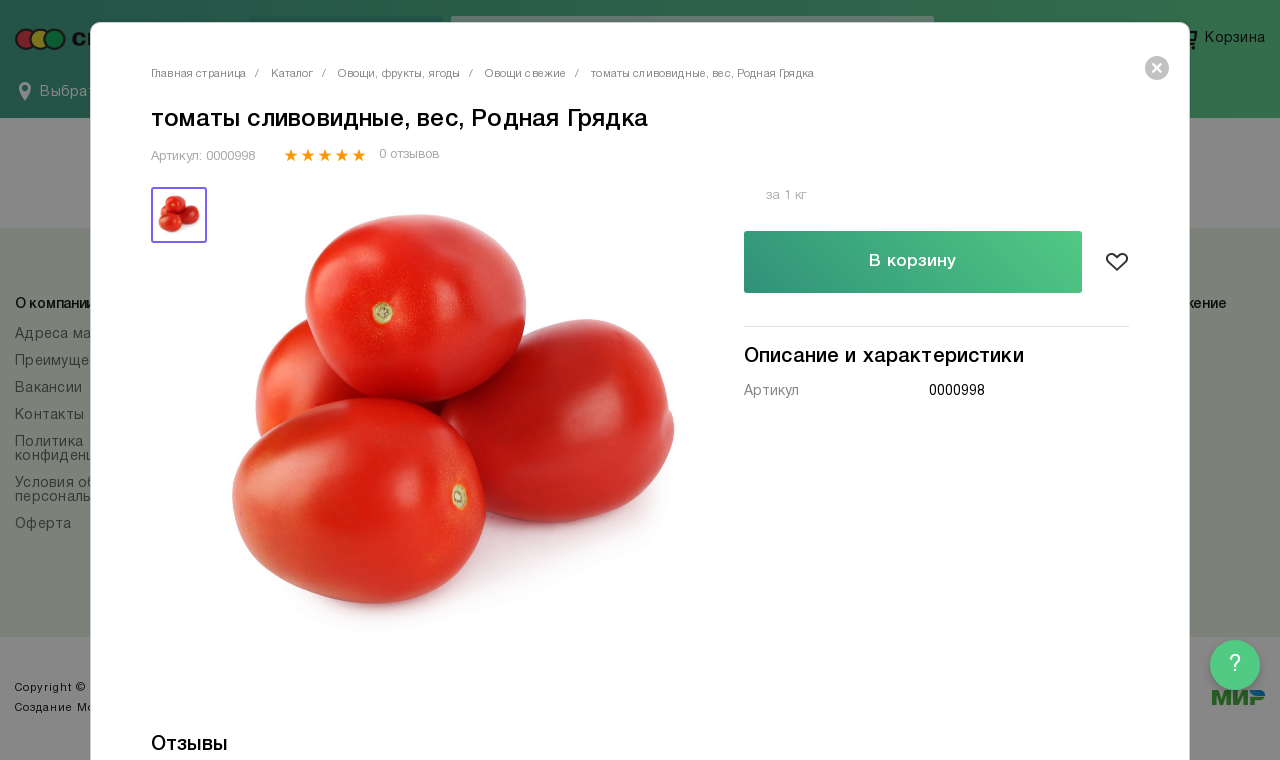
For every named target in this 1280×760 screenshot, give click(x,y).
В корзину (912, 261)
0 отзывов (408, 155)
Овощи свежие (525, 74)
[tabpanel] (453, 424)
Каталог (292, 74)
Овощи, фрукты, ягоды (399, 74)
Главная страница (198, 74)
